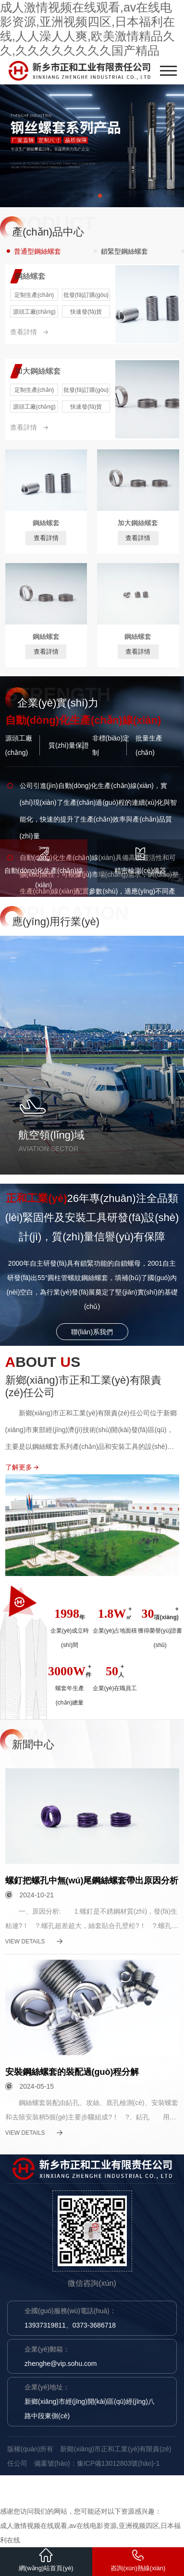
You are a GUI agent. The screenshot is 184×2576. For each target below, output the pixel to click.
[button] (84, 196)
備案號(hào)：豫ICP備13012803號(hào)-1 (96, 2463)
